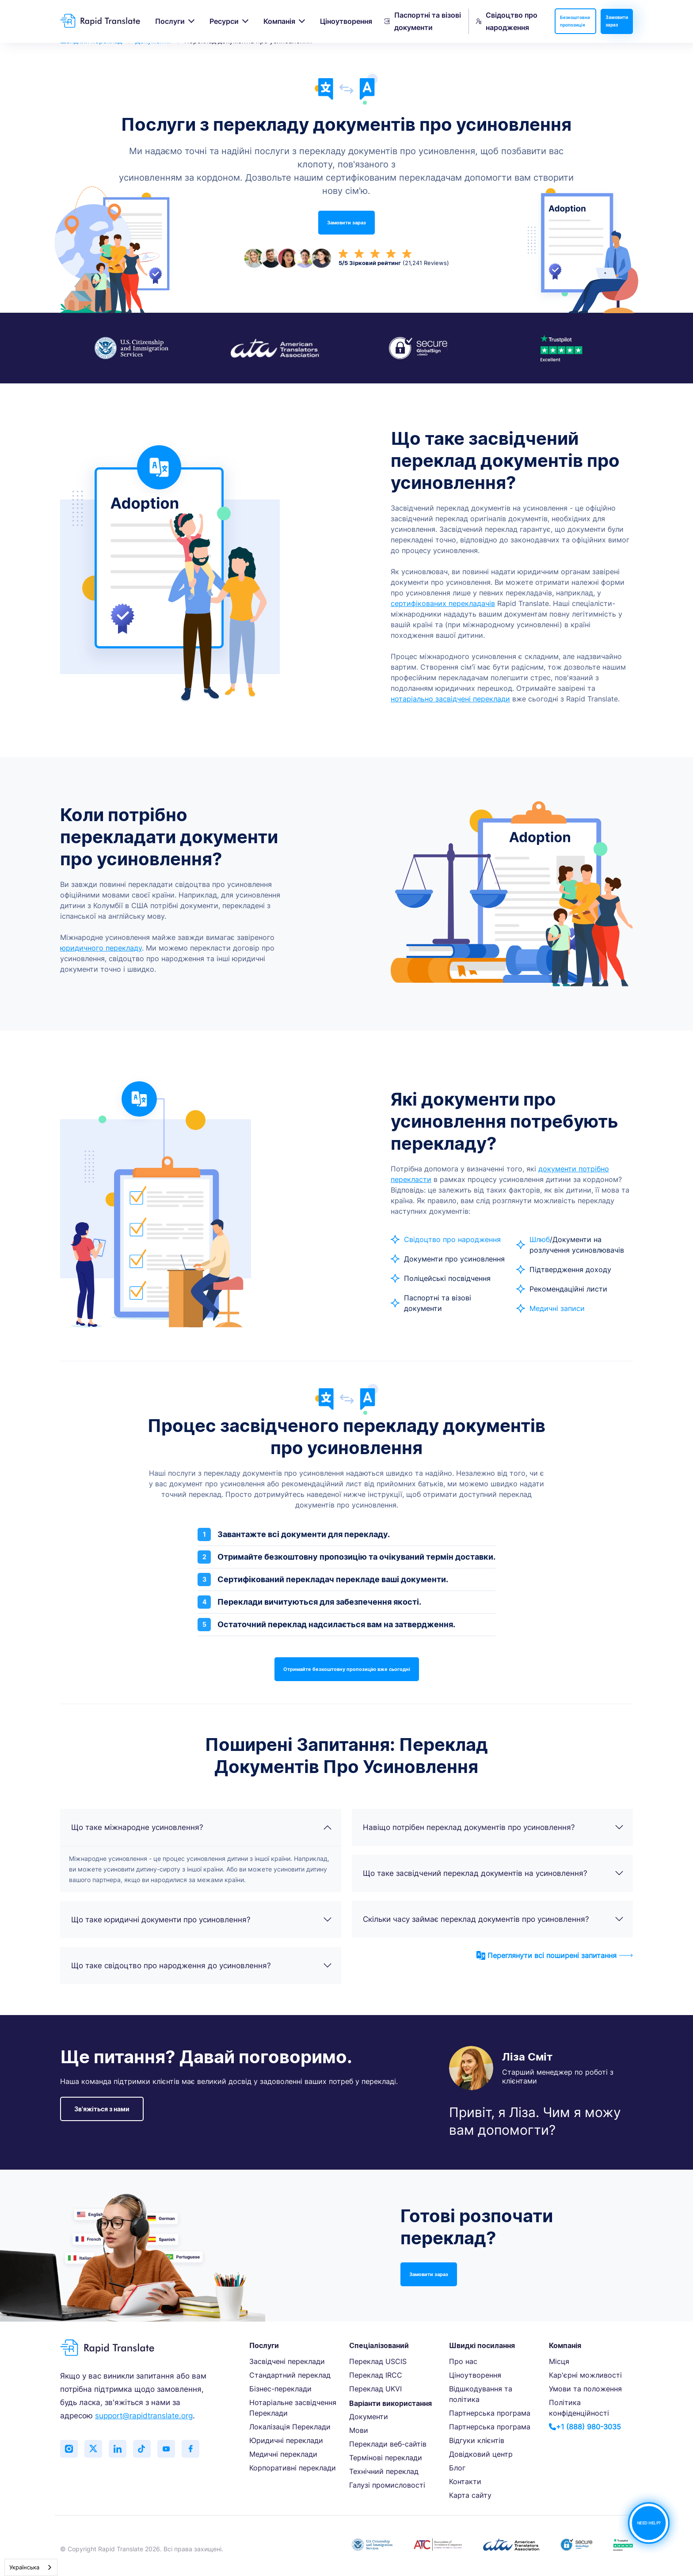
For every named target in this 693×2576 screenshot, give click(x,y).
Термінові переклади (385, 2457)
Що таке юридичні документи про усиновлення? (201, 1919)
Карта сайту (470, 2495)
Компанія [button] (279, 21)
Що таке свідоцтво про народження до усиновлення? (201, 1965)
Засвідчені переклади (287, 2361)
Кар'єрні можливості (585, 2375)
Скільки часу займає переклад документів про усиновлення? (493, 1919)
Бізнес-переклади (280, 2388)
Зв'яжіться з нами (101, 2109)
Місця (559, 2361)
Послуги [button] (170, 21)
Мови (358, 2430)
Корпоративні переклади (292, 2467)
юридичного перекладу (101, 947)
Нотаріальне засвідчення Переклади (292, 2407)
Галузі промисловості (387, 2485)
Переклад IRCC (375, 2375)
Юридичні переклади (286, 2440)
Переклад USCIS (378, 2361)
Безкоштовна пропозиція (575, 21)
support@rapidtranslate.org (144, 2415)
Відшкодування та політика (480, 2394)
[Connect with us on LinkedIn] (117, 2449)
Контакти (465, 2481)
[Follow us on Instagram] (69, 2449)
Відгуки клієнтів (476, 2440)
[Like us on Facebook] (190, 2449)
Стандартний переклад (290, 2375)
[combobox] (30, 2567)
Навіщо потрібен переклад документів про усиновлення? (493, 1827)
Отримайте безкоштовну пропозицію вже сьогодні (346, 1669)
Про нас (463, 2361)
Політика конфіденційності (579, 2407)
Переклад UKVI (375, 2388)
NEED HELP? (648, 2522)
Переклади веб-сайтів (387, 2444)
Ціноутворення (346, 21)
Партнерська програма (489, 2413)
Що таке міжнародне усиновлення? (201, 1827)
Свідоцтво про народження (507, 21)
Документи (368, 2416)
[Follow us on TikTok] (142, 2449)
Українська (24, 2567)
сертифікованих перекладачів (443, 603)
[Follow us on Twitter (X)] (93, 2449)
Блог (457, 2467)
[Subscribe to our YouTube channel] (166, 2449)
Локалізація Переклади (290, 2426)
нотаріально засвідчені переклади (450, 698)
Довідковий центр (481, 2454)
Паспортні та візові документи (423, 21)
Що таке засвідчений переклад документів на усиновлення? (493, 1873)
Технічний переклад (384, 2471)
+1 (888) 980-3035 (585, 2426)
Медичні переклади (283, 2454)
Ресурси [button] (224, 21)
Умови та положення (585, 2388)
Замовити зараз (616, 21)
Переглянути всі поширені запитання (554, 1955)
